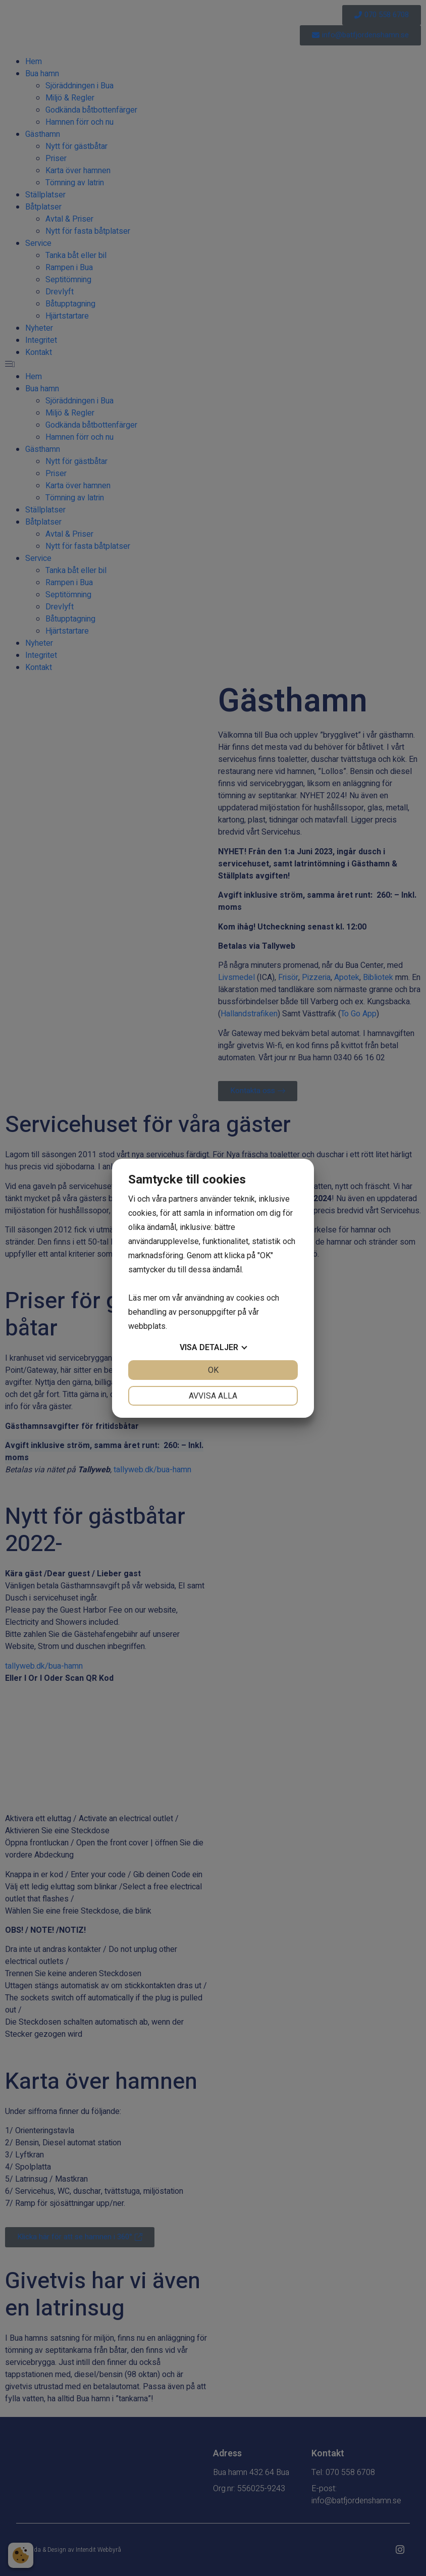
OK (213, 1370)
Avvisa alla (213, 1396)
